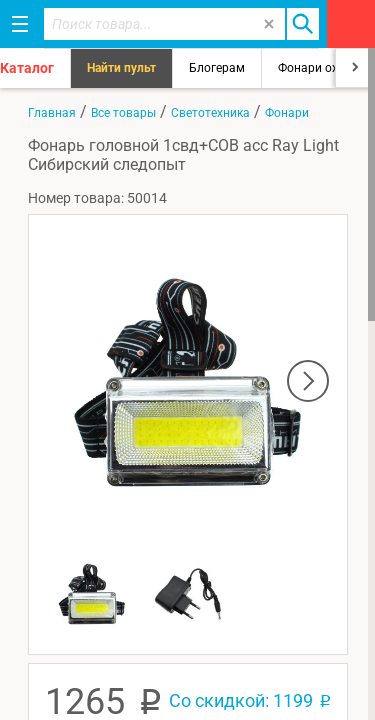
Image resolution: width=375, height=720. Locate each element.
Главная (52, 113)
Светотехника (210, 113)
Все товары (123, 113)
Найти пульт (121, 68)
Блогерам (217, 68)
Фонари (287, 113)
